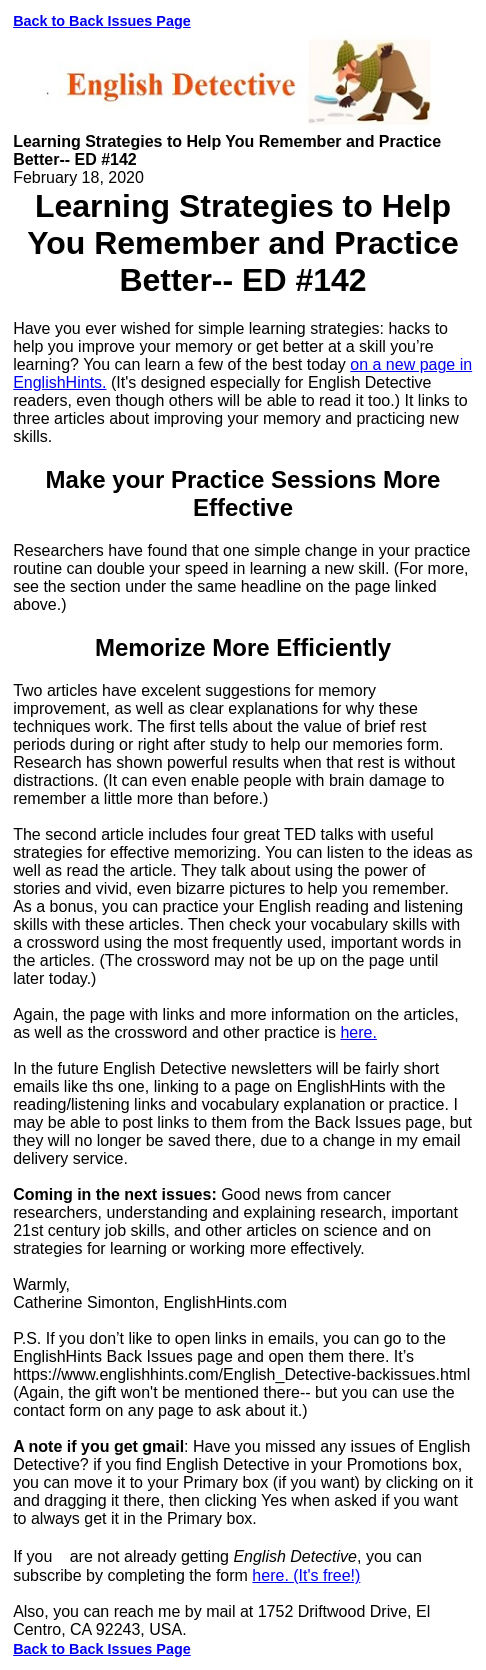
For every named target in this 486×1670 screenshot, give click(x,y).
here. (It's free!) (306, 1575)
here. (358, 1032)
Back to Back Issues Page (102, 21)
